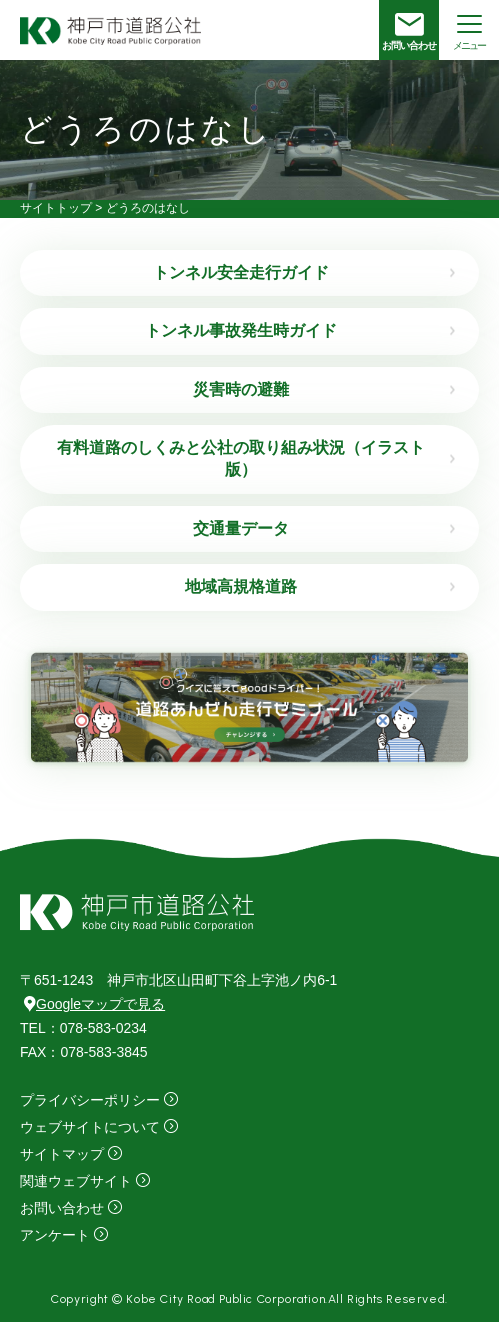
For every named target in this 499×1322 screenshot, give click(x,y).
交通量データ (241, 528)
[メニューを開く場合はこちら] (469, 30)
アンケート (55, 1235)
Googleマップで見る (94, 1004)
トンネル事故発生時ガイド (241, 330)
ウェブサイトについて (90, 1127)
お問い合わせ (62, 1208)
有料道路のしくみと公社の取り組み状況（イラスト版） (241, 458)
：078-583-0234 (83, 1028)
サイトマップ (62, 1154)
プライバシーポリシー (90, 1100)
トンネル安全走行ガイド (241, 272)
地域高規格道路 (241, 586)
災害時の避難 (241, 389)
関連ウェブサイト (76, 1181)
